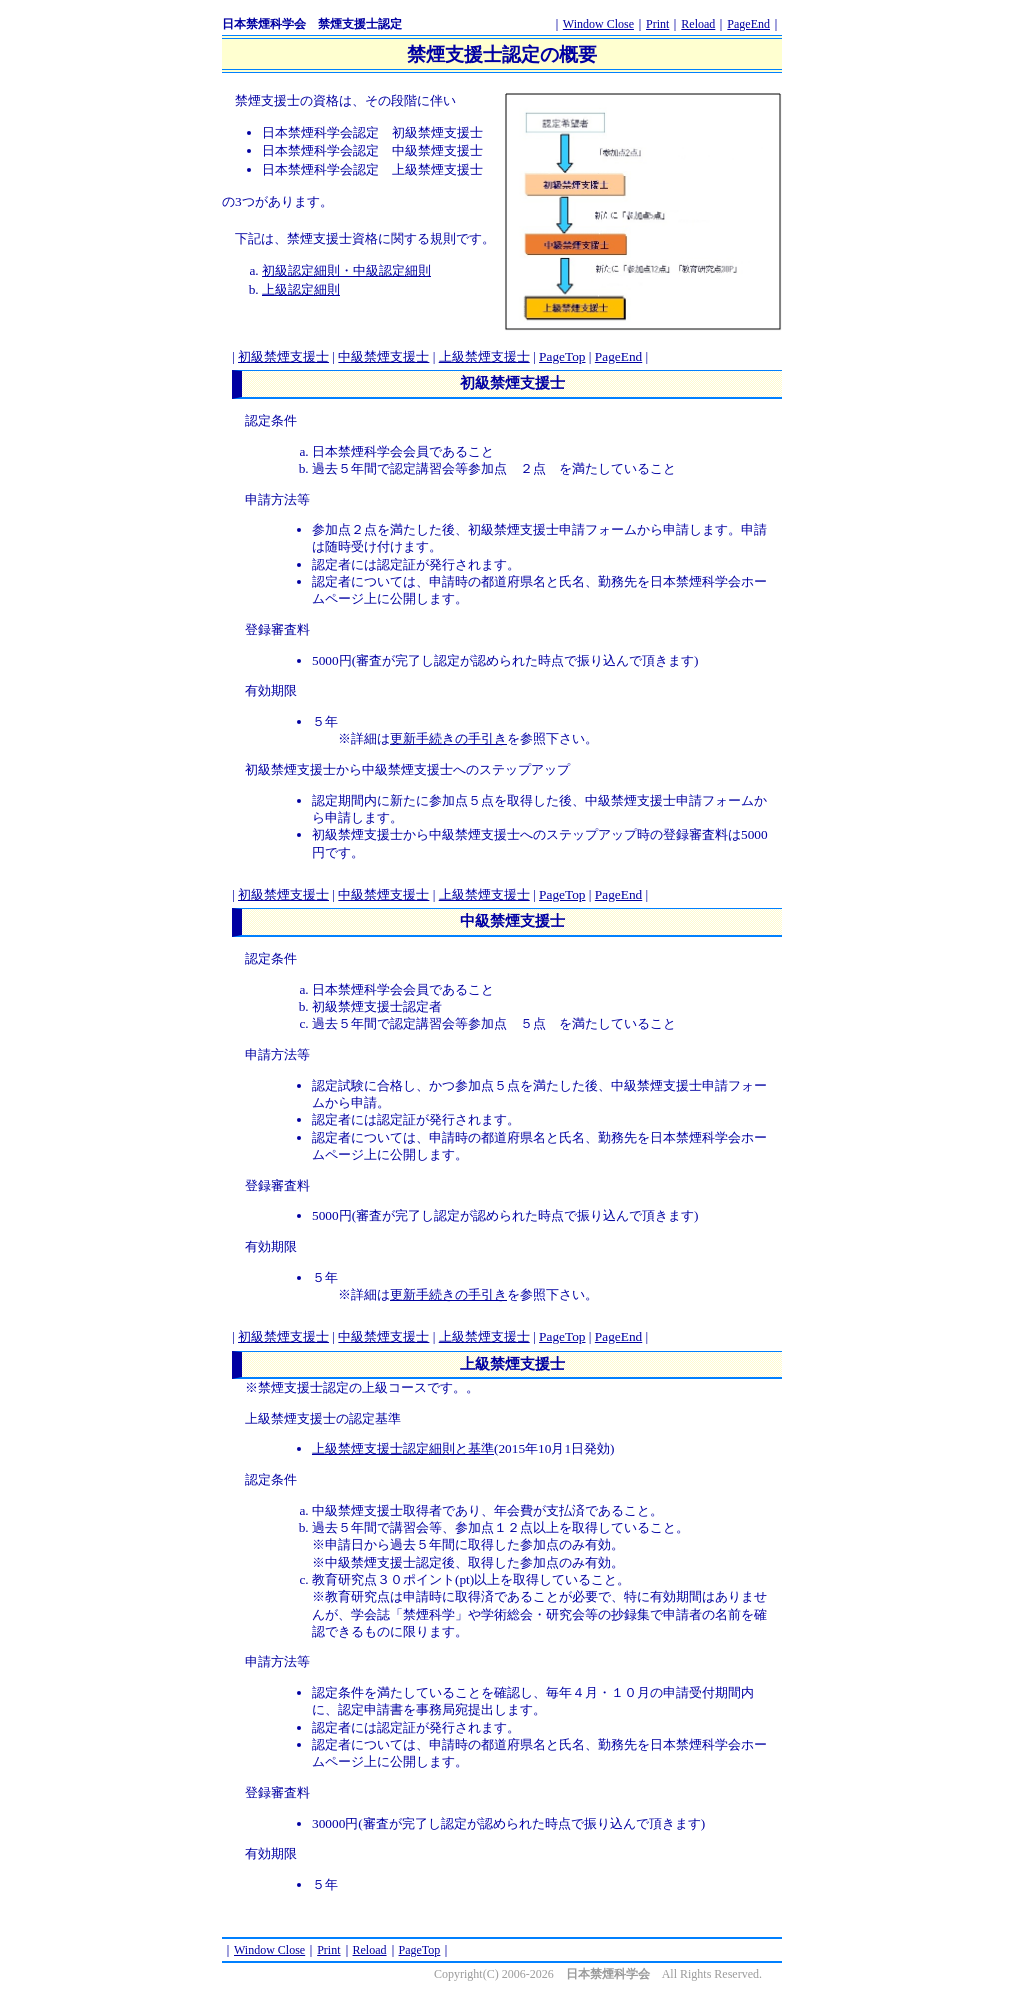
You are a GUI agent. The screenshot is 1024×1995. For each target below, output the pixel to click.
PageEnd (748, 24)
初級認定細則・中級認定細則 (346, 270)
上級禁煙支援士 (484, 356)
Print (657, 24)
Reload (698, 24)
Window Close (598, 24)
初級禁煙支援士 (283, 356)
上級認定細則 (301, 289)
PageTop (562, 356)
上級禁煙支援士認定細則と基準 (403, 1448)
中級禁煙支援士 (383, 356)
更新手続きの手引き (448, 738)
